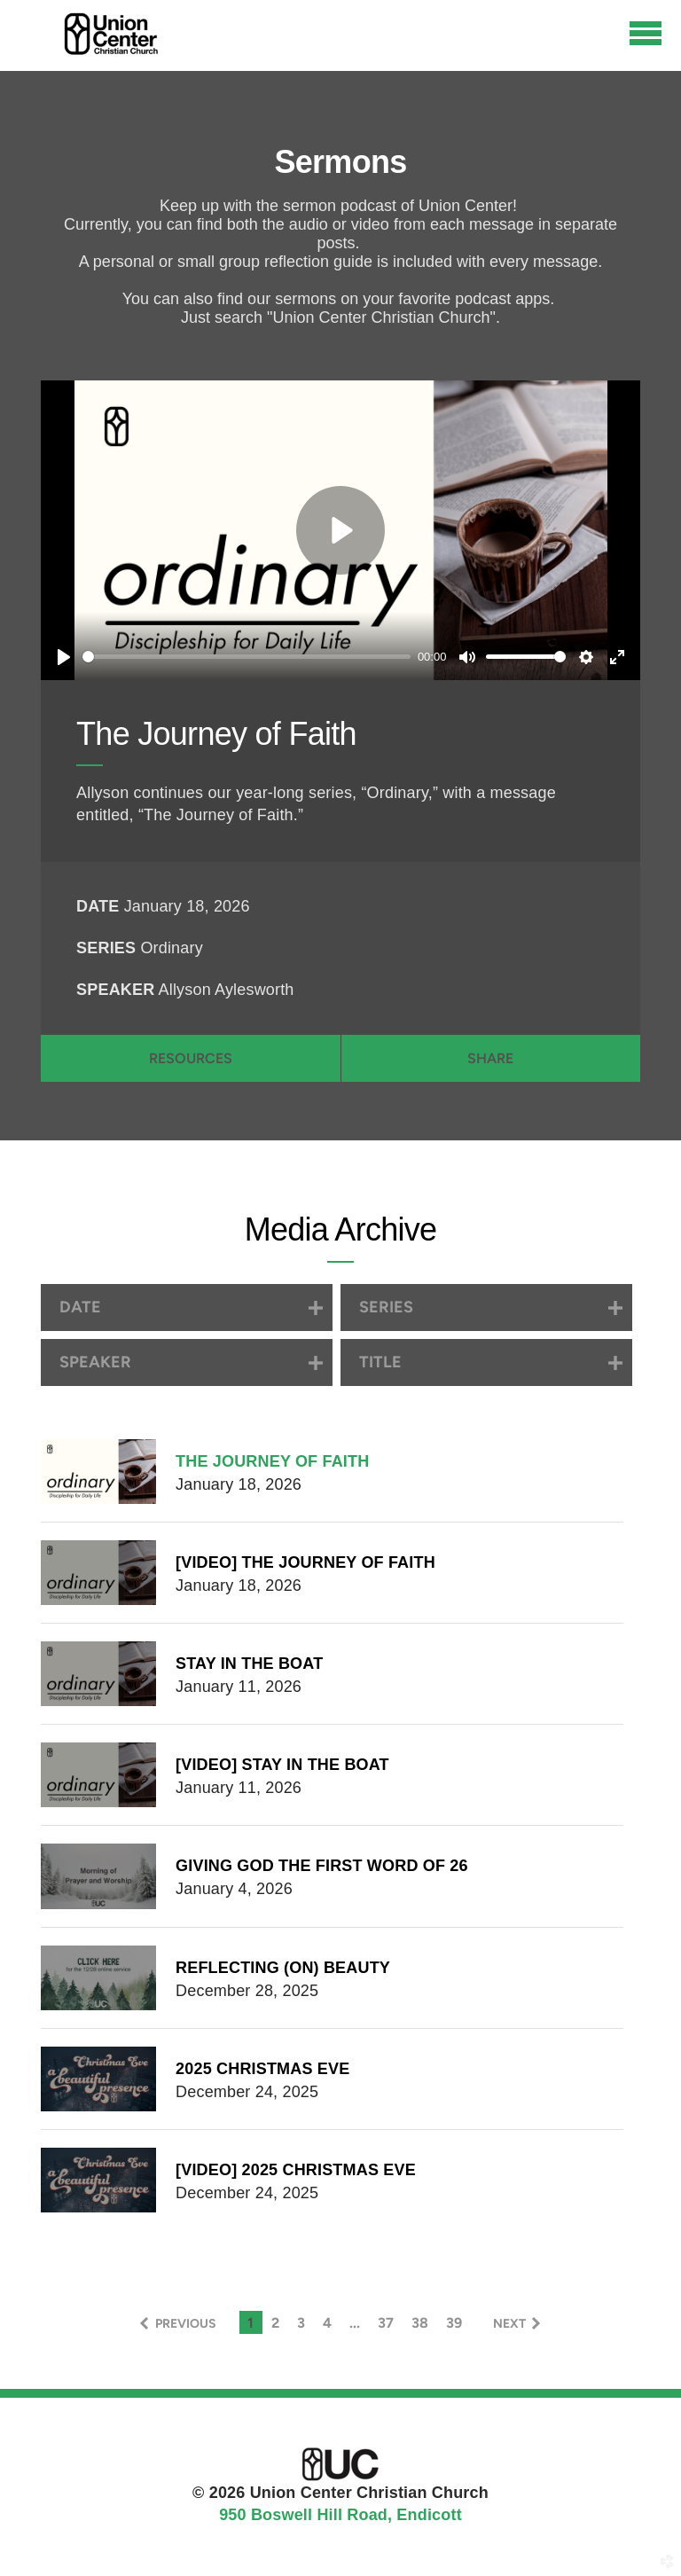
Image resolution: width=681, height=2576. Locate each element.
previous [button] (185, 2323)
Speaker (115, 989)
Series (106, 948)
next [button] (509, 2323)
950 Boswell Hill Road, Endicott (340, 2515)
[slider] (246, 656)
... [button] (354, 2322)
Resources (190, 1058)
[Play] (64, 657)
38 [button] (419, 2322)
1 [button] (250, 2322)
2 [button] (275, 2322)
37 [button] (386, 2322)
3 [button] (301, 2322)
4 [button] (327, 2322)
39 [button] (454, 2322)
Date (97, 906)
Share (490, 1058)
